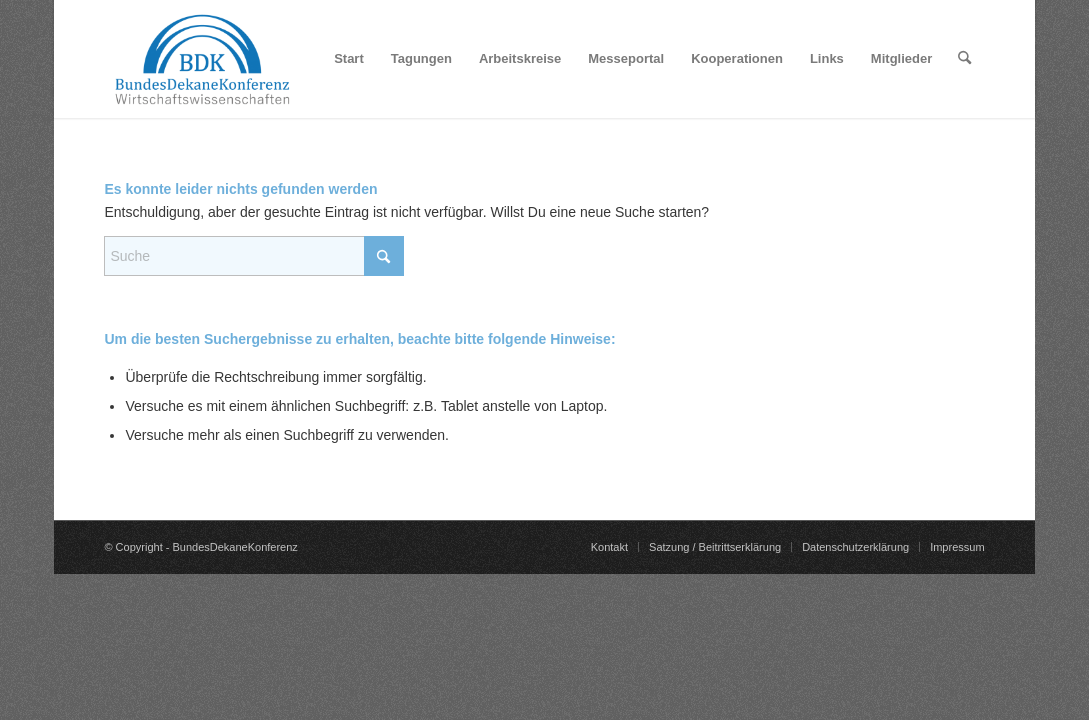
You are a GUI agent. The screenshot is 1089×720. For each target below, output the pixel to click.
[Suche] (964, 59)
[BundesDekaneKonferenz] (202, 59)
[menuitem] (349, 59)
